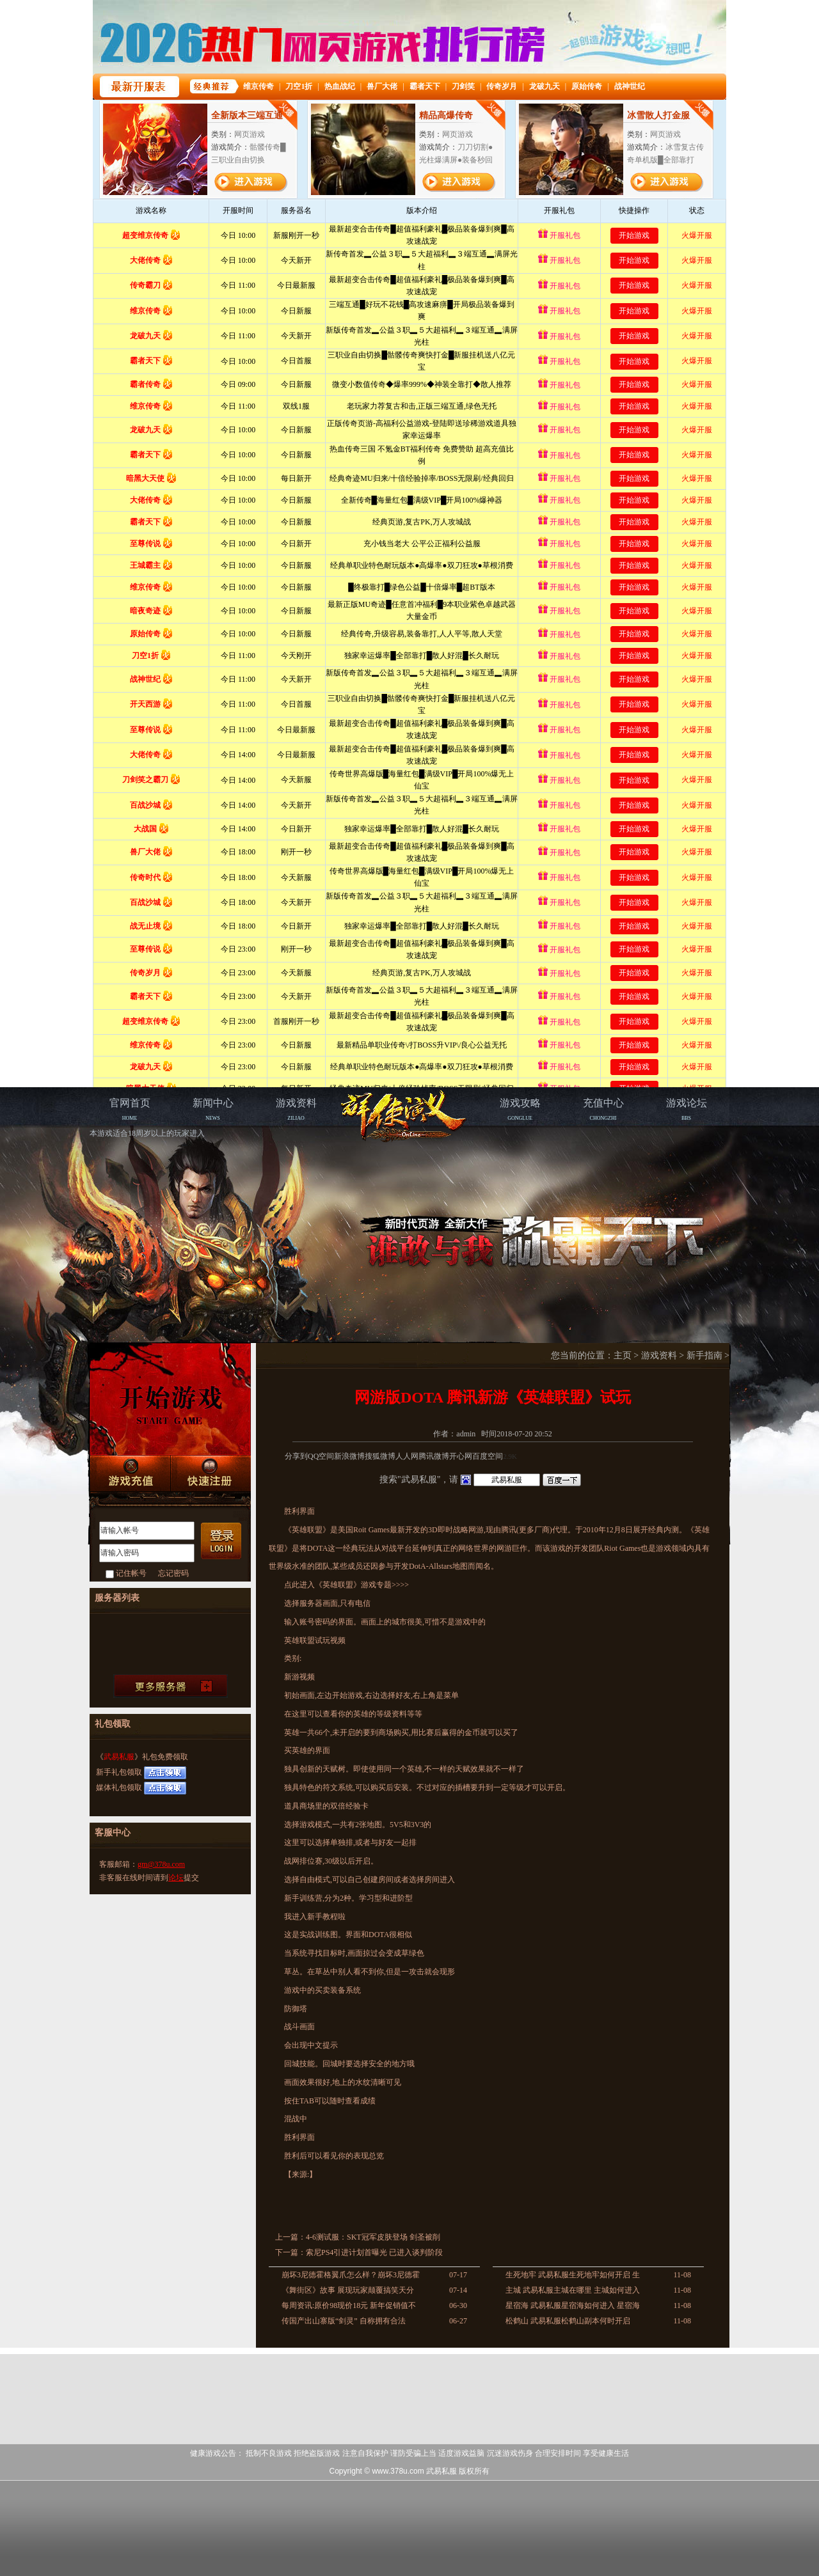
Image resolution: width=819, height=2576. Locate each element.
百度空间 (487, 1456)
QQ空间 (321, 1456)
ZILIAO (296, 1109)
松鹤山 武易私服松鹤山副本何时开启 (567, 2320)
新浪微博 (349, 1456)
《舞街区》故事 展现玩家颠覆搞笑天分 (348, 2290)
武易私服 (119, 1756)
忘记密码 (173, 1573)
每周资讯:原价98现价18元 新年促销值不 (349, 2305)
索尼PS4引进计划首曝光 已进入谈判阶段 (374, 2252)
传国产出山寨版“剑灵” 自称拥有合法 (344, 2320)
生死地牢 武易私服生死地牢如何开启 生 (572, 2274)
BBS (686, 1109)
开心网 (460, 1456)
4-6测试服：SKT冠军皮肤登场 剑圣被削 (373, 2237)
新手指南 (704, 1355)
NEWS (213, 1109)
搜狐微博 (380, 1456)
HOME (129, 1109)
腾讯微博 (433, 1456)
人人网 (406, 1456)
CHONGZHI (603, 1109)
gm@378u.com (161, 1864)
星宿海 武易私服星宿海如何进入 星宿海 (572, 2305)
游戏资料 (659, 1355)
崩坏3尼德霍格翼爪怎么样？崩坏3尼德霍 (351, 2274)
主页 (623, 1355)
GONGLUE (520, 1109)
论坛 (176, 1877)
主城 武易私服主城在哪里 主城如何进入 (572, 2290)
